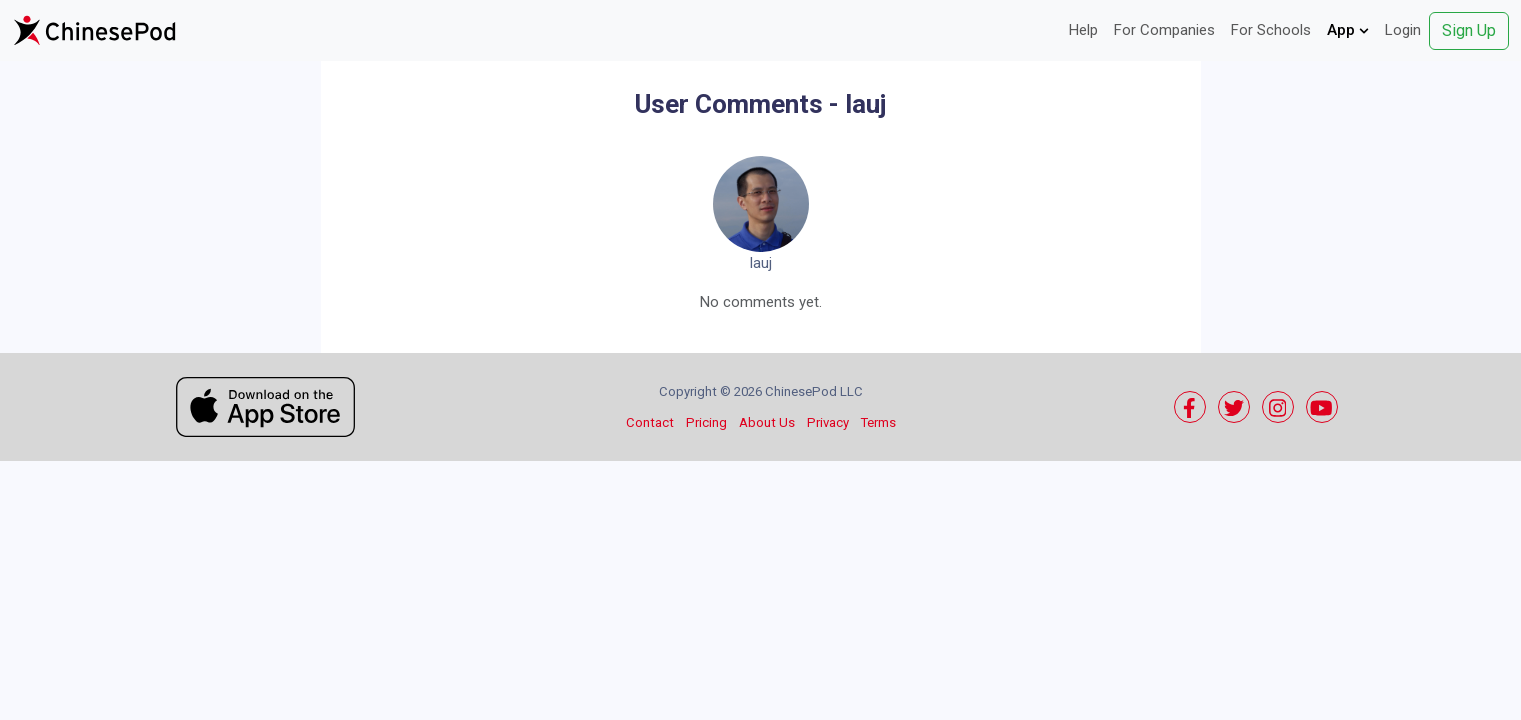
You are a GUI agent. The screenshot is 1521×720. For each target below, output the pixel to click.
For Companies (1164, 30)
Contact (650, 422)
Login (1403, 30)
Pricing (706, 422)
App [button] (1348, 30)
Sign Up (1469, 30)
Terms (878, 422)
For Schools (1271, 30)
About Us (767, 422)
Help (1083, 30)
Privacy (828, 422)
